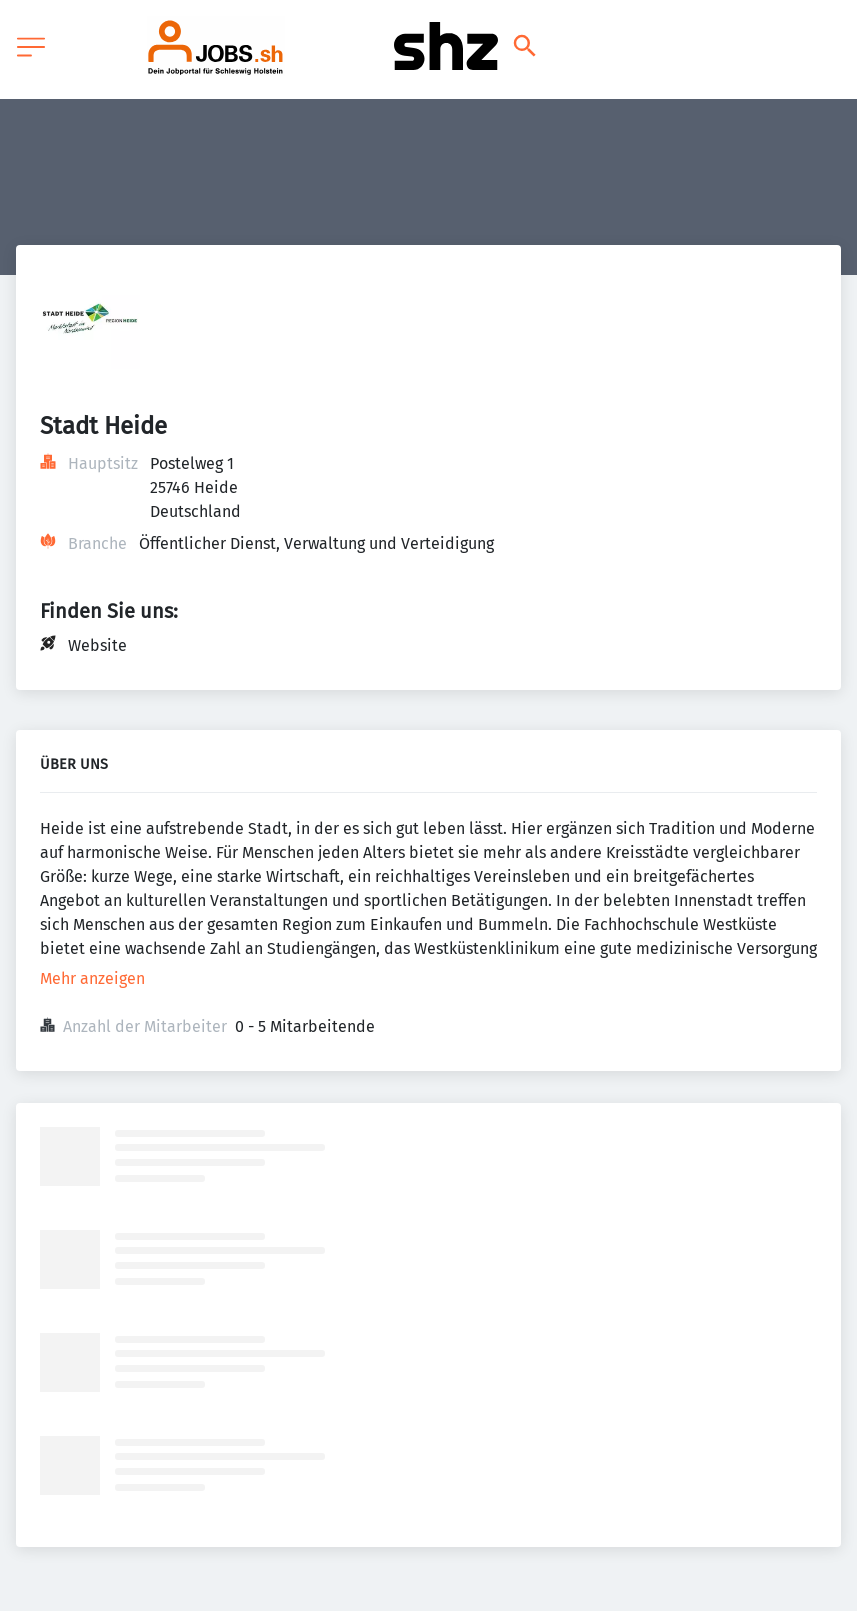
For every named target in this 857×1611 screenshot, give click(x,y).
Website (97, 645)
